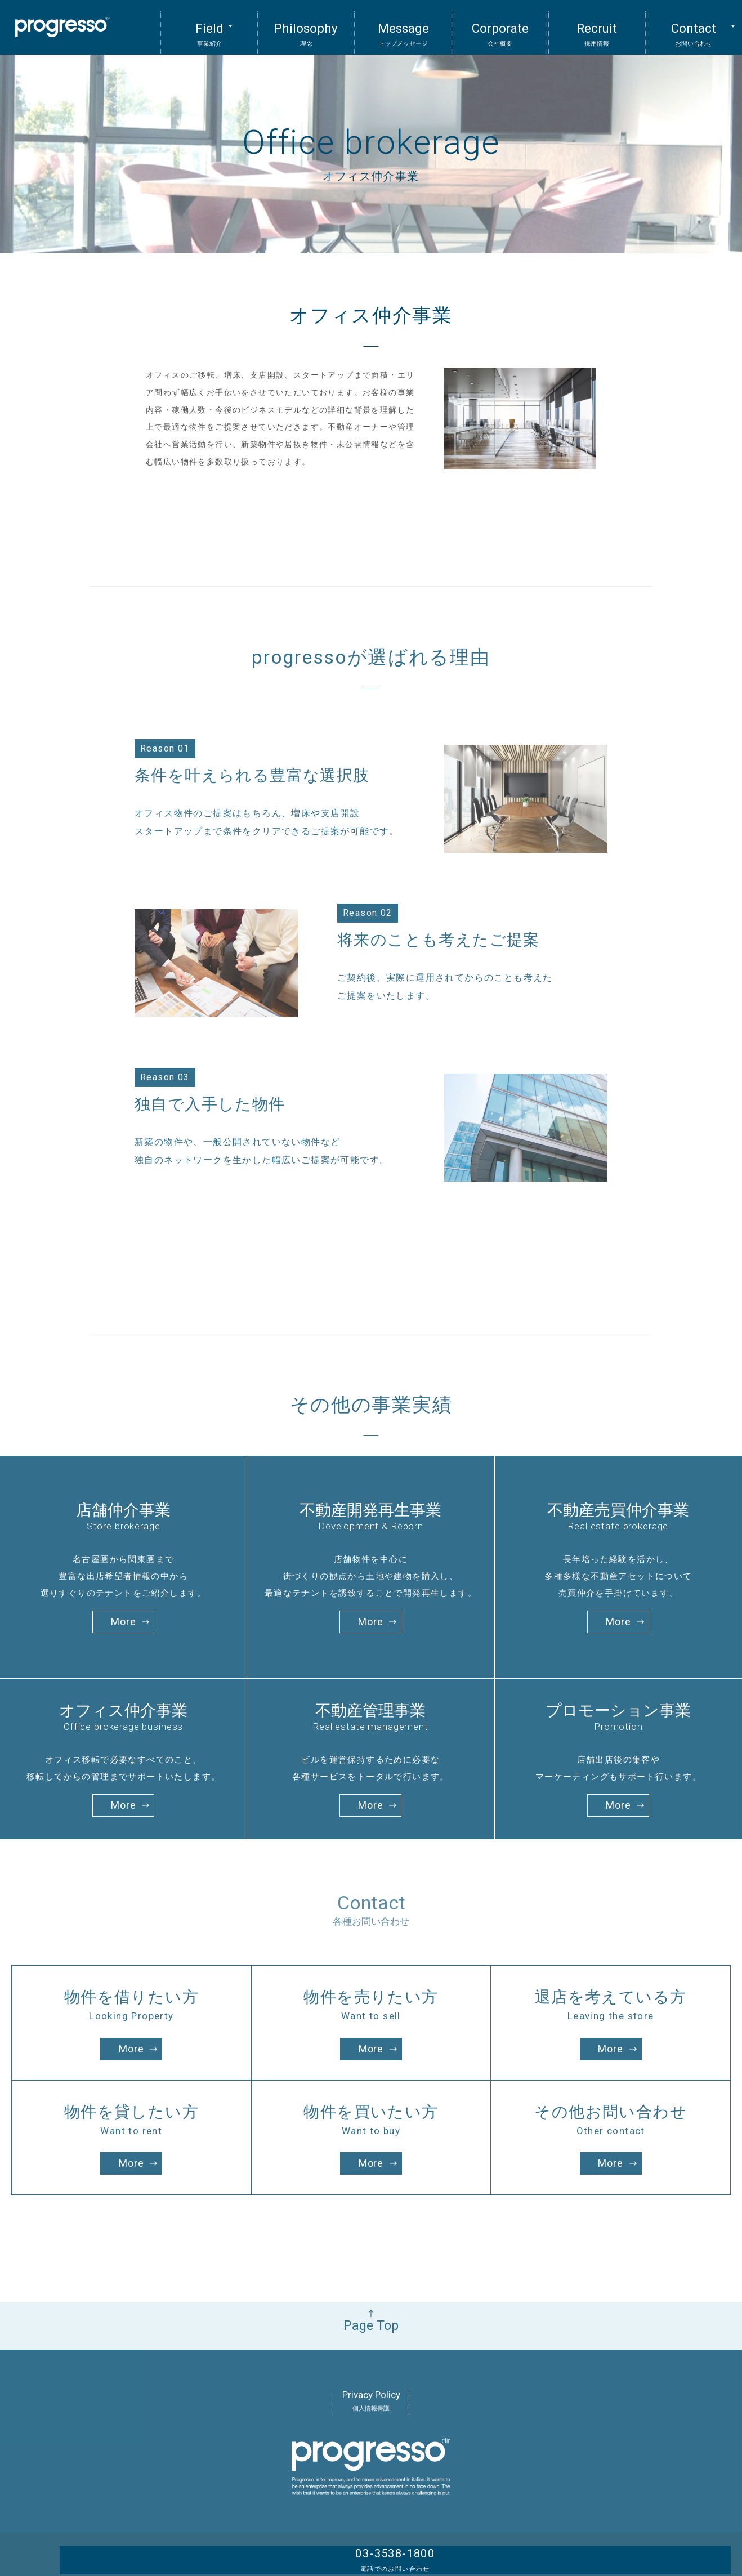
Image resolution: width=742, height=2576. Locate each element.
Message (403, 25)
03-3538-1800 (668, 2540)
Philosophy (306, 25)
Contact (694, 25)
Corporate (500, 25)
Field (209, 25)
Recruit (597, 25)
